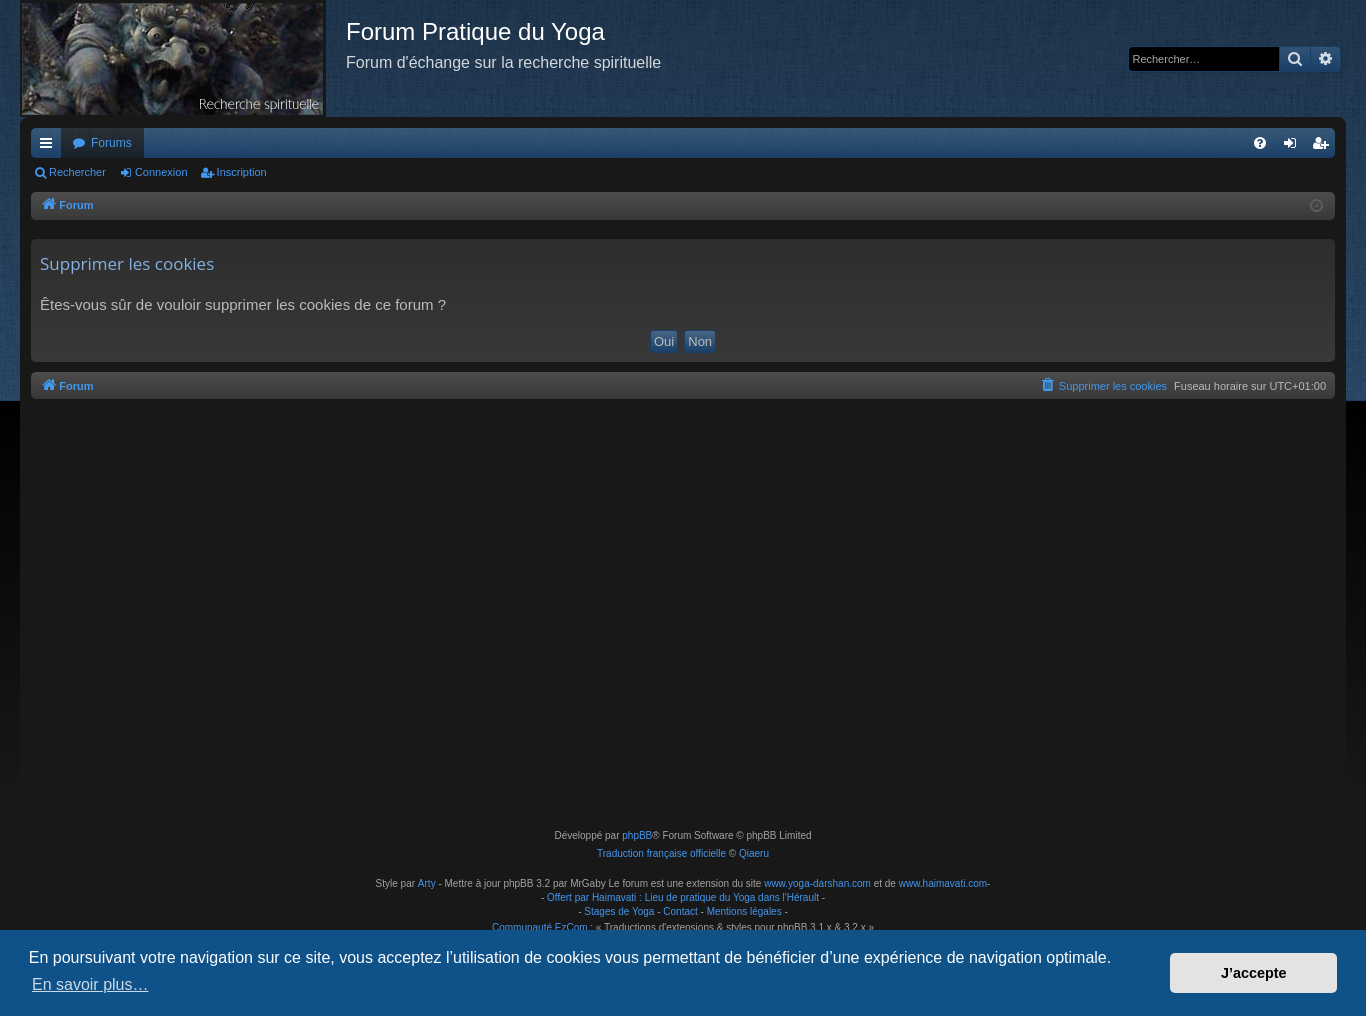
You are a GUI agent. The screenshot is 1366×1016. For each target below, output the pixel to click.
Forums (111, 143)
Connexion (161, 172)
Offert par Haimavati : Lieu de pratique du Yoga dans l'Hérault (683, 897)
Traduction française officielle (661, 853)
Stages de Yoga (619, 911)
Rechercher (77, 172)
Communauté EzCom (540, 927)
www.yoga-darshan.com (817, 883)
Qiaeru (754, 853)
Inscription (242, 172)
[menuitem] (1260, 143)
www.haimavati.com (943, 883)
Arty (427, 883)
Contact (680, 911)
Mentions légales (744, 911)
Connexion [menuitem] (1294, 147)
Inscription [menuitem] (1324, 147)
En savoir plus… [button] (90, 984)
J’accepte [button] (1254, 973)
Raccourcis (50, 147)
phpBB (637, 835)
